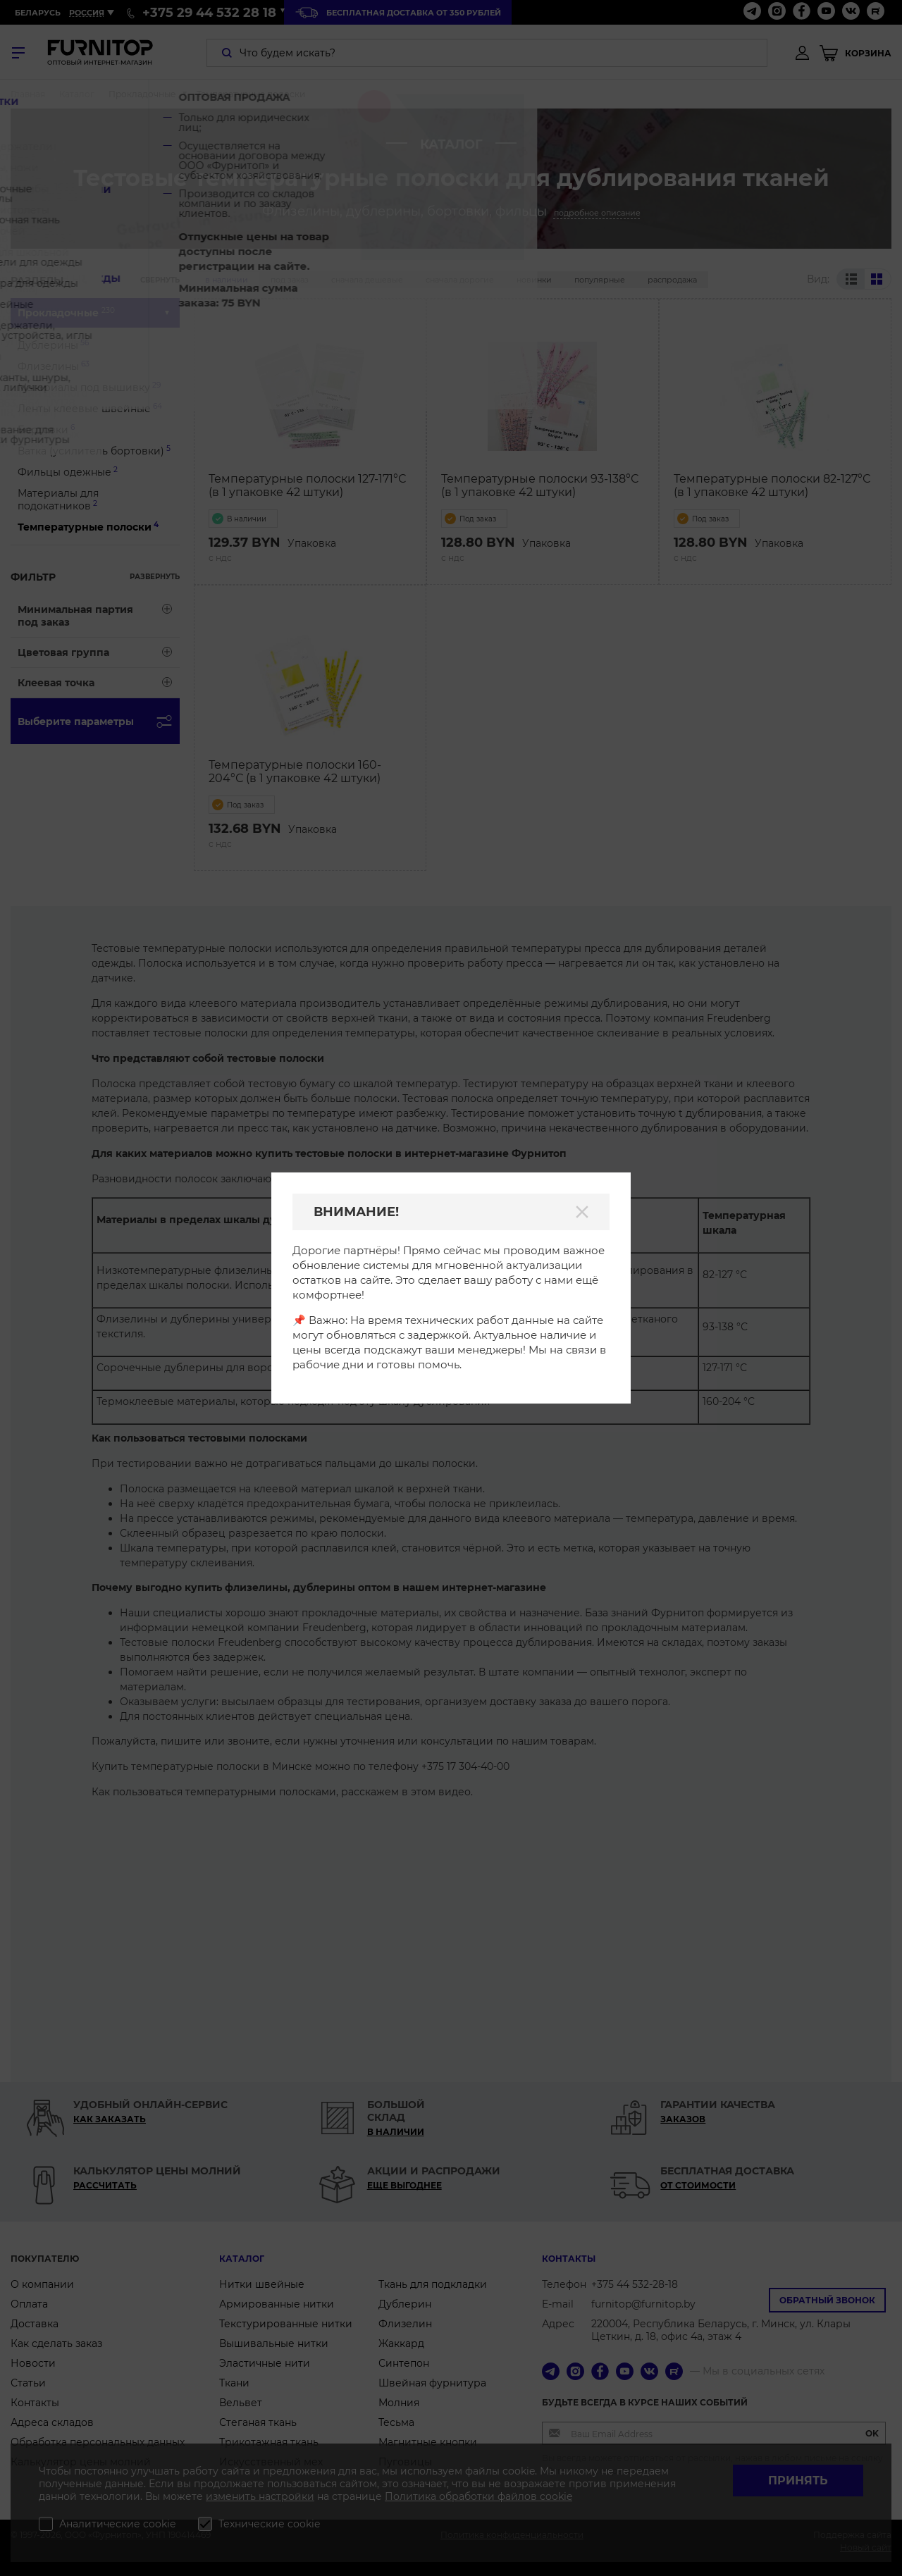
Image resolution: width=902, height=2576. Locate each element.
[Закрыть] (582, 1212)
